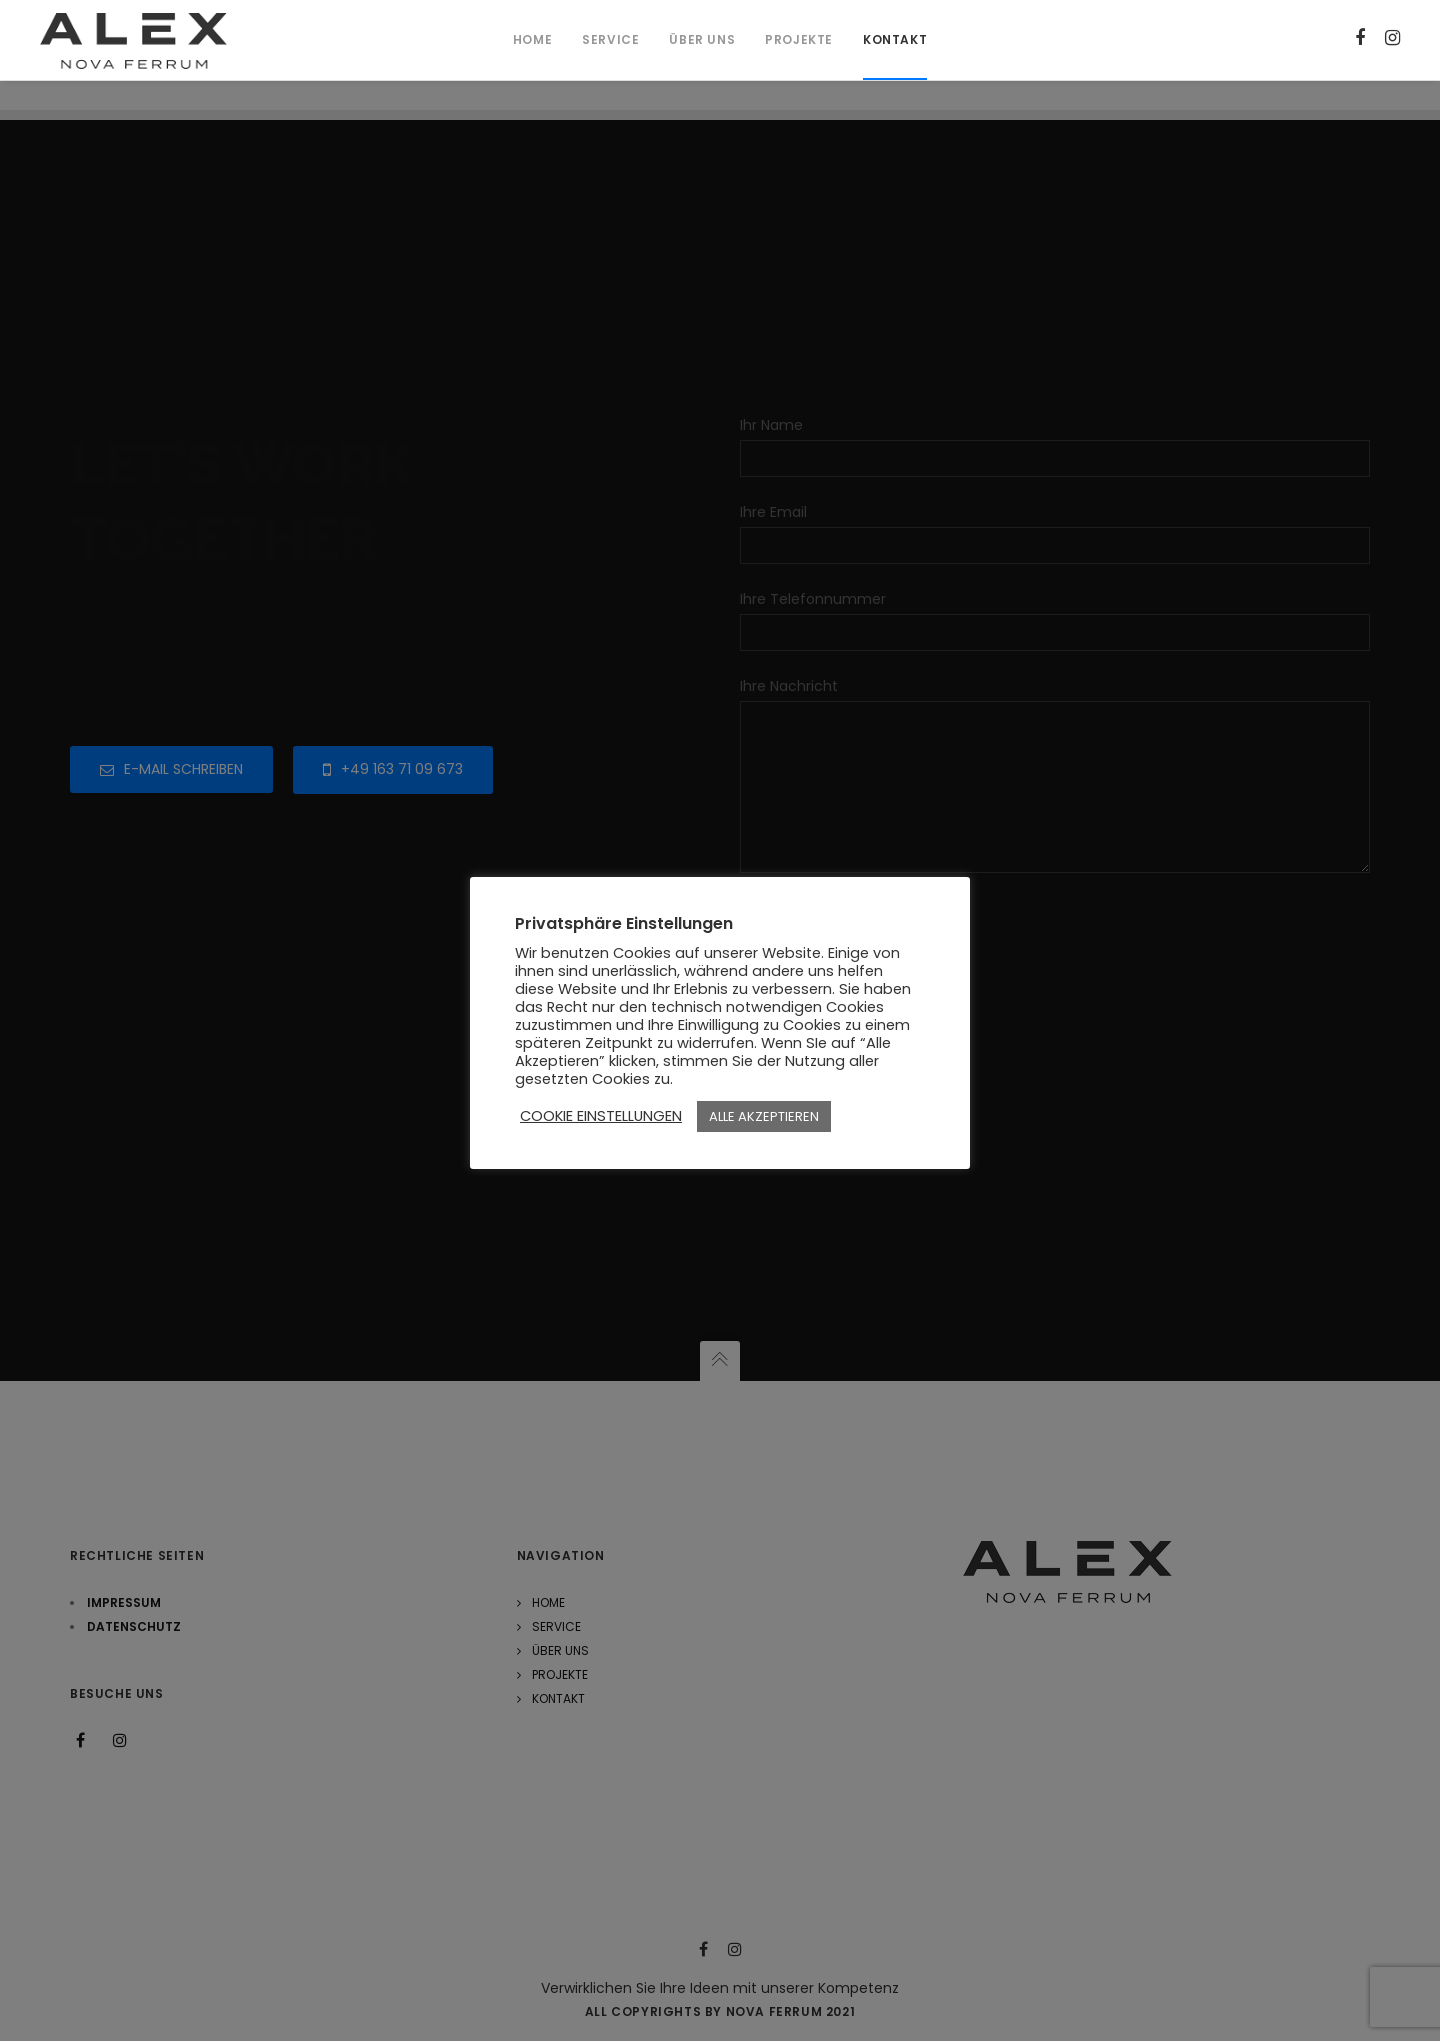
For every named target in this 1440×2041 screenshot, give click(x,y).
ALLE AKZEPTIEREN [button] (764, 1116)
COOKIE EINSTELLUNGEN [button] (601, 1116)
